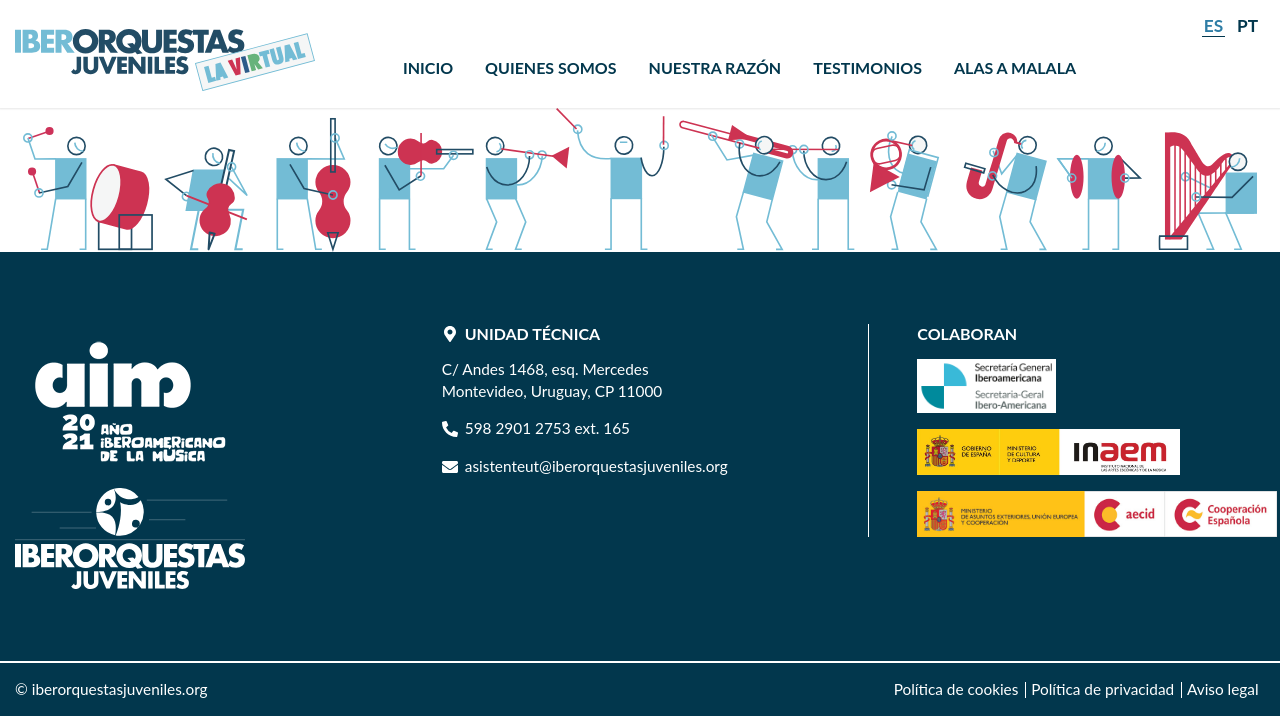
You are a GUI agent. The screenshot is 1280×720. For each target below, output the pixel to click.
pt (1247, 25)
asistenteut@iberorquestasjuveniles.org (596, 466)
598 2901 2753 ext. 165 (547, 428)
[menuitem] (428, 68)
